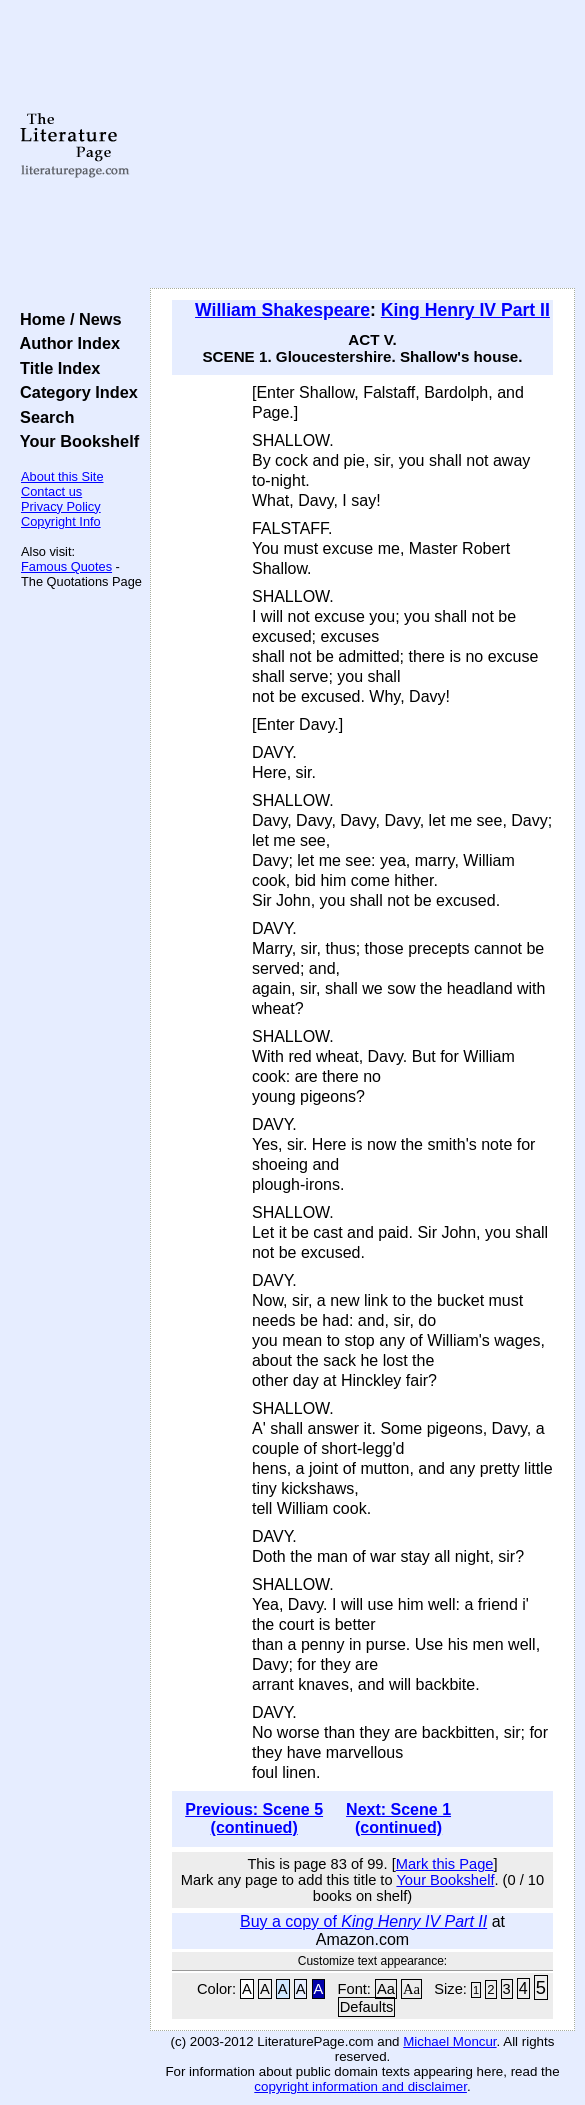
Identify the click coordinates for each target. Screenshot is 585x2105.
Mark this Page (445, 1864)
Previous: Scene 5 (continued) (254, 1818)
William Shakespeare (282, 310)
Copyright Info (61, 521)
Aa (386, 1989)
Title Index (55, 368)
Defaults (367, 2007)
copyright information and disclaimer (360, 2086)
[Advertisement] (362, 145)
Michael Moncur (449, 2041)
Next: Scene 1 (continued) (398, 1818)
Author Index (65, 343)
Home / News (66, 319)
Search (42, 417)
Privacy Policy (61, 506)
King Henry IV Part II (465, 310)
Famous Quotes (66, 566)
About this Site (62, 476)
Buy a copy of (363, 1921)
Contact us (51, 491)
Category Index (74, 392)
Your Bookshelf (75, 441)
